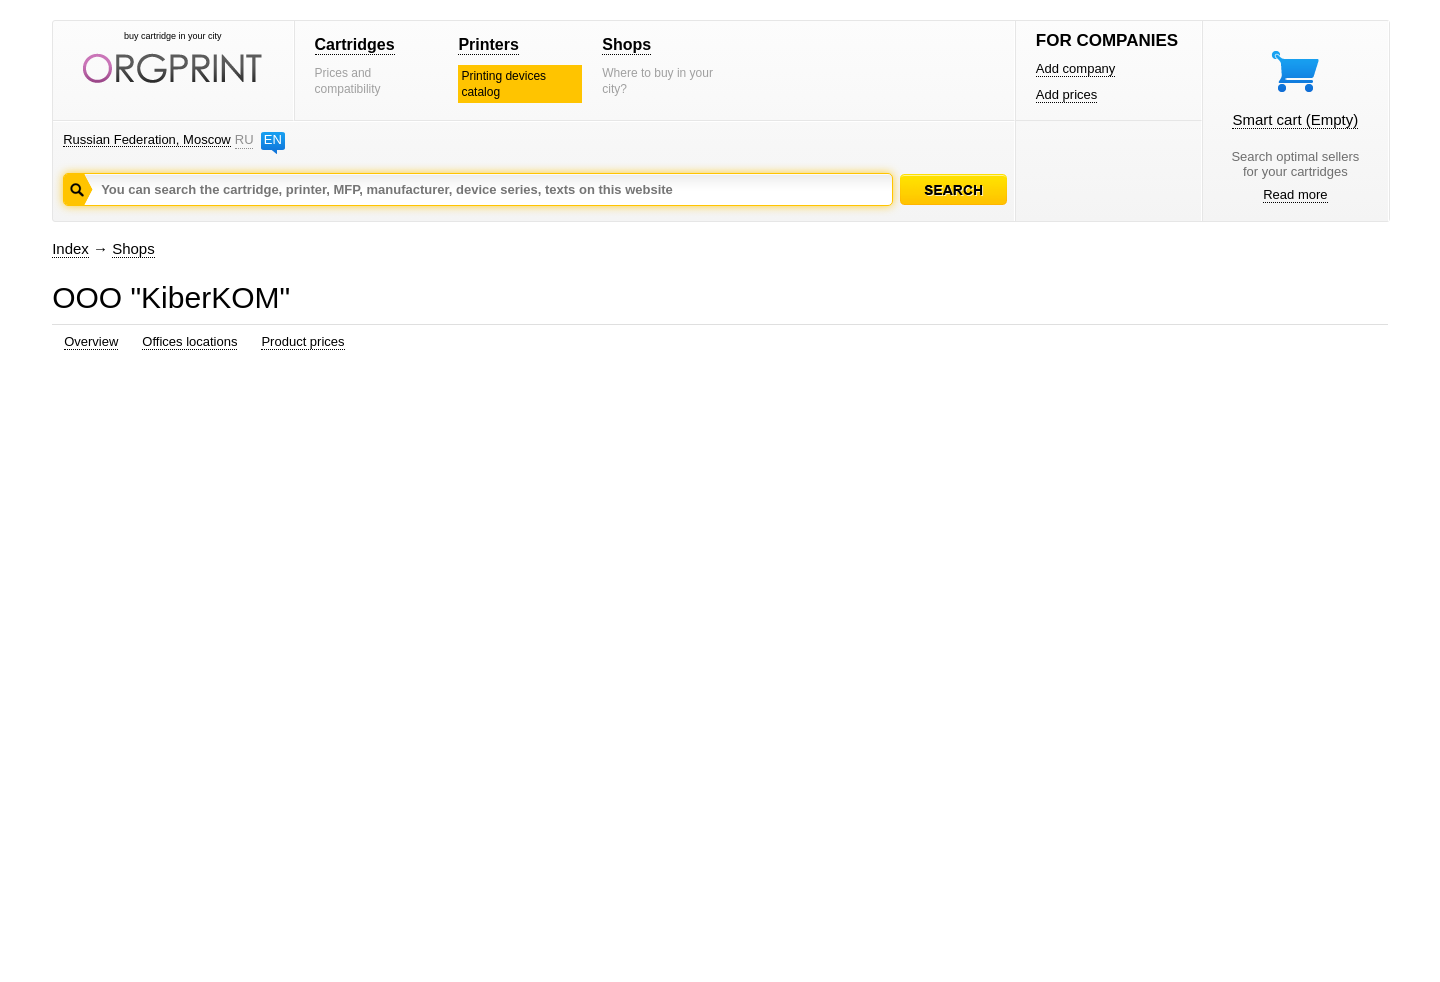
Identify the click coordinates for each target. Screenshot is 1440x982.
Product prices (302, 341)
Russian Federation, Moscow (147, 139)
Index (70, 248)
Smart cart (1295, 119)
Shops (626, 44)
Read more (1295, 194)
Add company (1076, 68)
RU (244, 139)
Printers (488, 44)
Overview (91, 341)
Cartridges (355, 44)
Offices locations (189, 341)
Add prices (1066, 94)
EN (273, 139)
